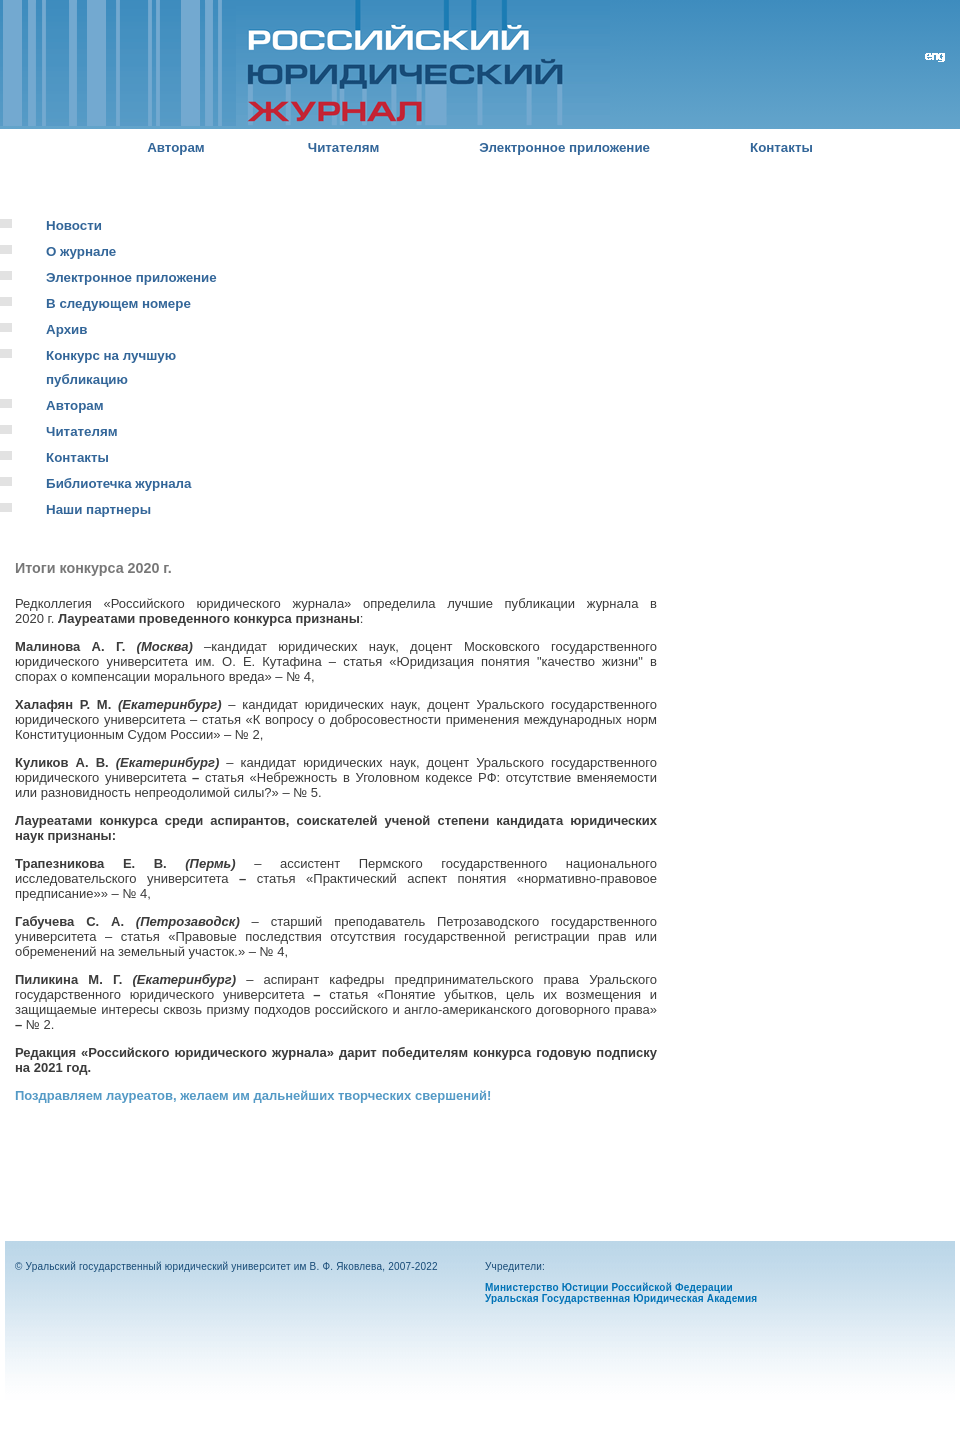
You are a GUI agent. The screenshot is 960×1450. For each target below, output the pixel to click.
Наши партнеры (98, 509)
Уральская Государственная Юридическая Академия (621, 1298)
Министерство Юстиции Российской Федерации (609, 1287)
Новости (74, 225)
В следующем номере (118, 303)
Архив (66, 329)
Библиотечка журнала (118, 483)
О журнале (81, 251)
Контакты (781, 147)
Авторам (176, 147)
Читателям (344, 147)
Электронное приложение (564, 147)
